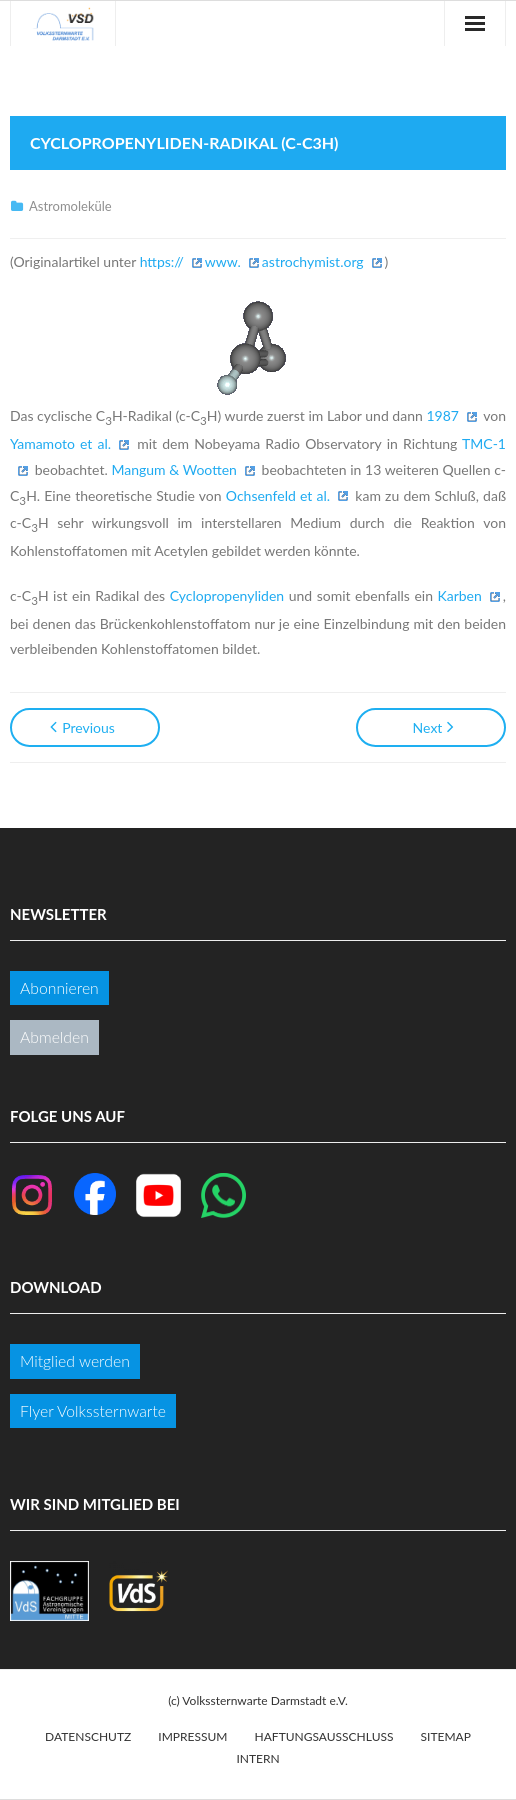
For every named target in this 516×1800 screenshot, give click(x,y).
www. (223, 261)
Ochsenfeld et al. (278, 495)
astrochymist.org (313, 261)
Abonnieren (59, 987)
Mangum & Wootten (174, 469)
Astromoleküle (70, 206)
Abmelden (54, 1036)
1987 (442, 415)
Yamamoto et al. (60, 443)
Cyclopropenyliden (227, 595)
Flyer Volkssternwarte (93, 1410)
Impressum (192, 1736)
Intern (257, 1758)
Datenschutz (88, 1736)
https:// (162, 261)
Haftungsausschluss (324, 1736)
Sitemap (446, 1736)
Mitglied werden (75, 1360)
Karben (459, 595)
